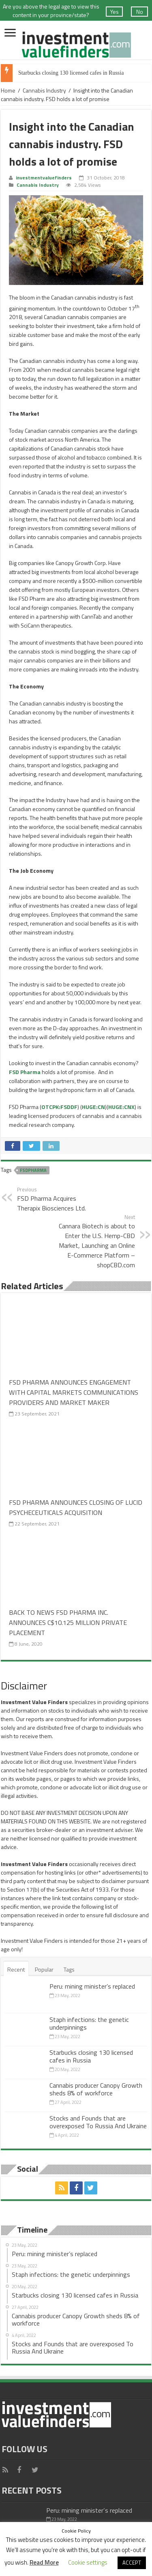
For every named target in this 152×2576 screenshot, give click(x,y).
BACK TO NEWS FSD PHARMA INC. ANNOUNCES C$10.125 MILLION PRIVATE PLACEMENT (68, 1622)
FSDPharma (33, 1170)
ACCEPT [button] (131, 2563)
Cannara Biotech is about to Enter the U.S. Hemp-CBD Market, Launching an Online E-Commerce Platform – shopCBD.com (93, 1241)
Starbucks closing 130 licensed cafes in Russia (71, 73)
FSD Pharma (25, 1072)
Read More (44, 2562)
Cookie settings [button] (87, 2562)
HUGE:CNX (121, 1106)
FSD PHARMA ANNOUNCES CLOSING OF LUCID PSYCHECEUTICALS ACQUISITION (75, 1507)
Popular (44, 1969)
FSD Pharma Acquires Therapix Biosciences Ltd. (58, 1199)
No (139, 11)
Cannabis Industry (44, 90)
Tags (69, 1969)
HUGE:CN (93, 1106)
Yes (114, 11)
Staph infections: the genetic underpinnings (89, 2023)
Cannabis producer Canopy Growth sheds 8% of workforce (95, 2089)
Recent (16, 1969)
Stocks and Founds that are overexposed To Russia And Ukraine (98, 2122)
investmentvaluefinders (44, 177)
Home (8, 90)
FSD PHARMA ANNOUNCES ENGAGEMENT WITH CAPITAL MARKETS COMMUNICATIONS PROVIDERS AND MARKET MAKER (73, 1392)
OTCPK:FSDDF (59, 1106)
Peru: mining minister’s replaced (92, 1986)
